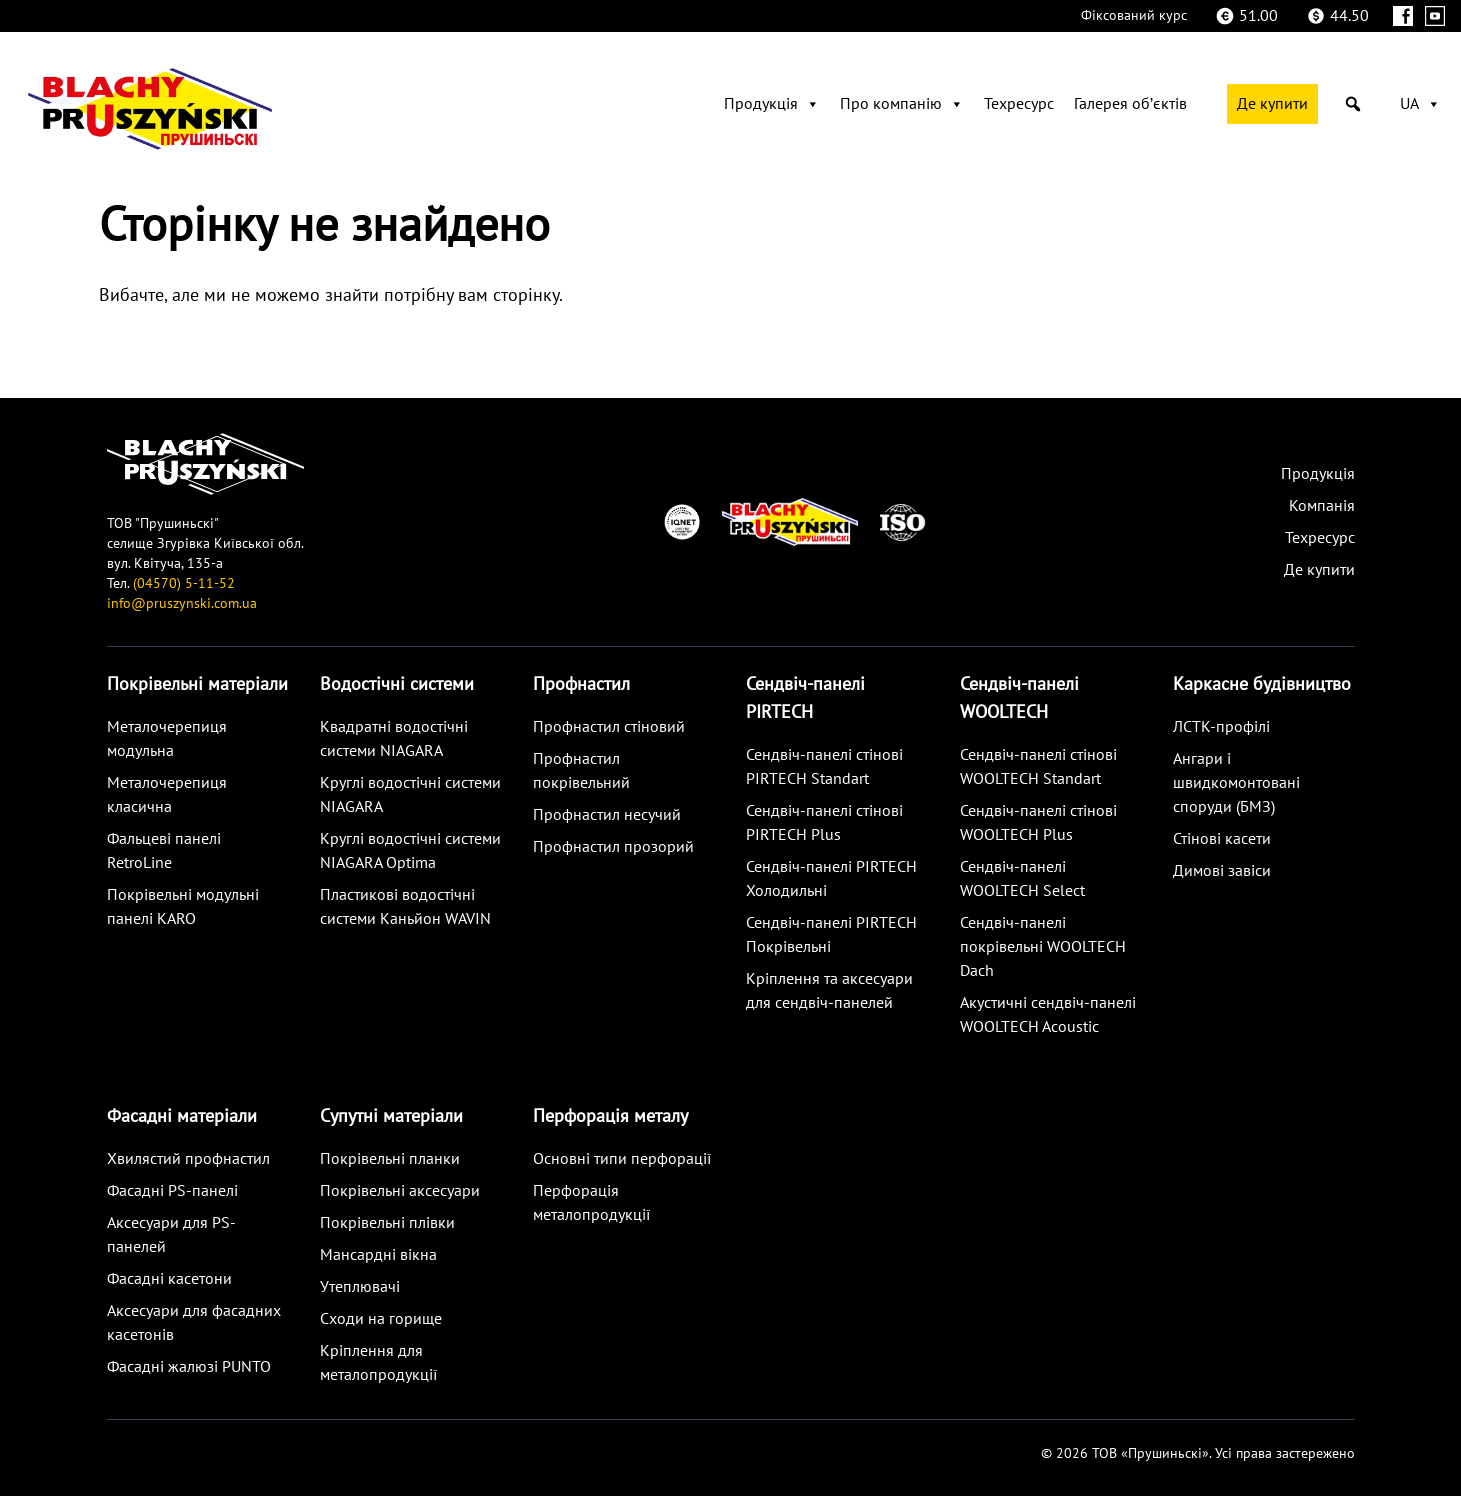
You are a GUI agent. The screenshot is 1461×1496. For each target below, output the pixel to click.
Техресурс (1019, 104)
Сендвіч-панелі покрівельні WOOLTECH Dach (1043, 947)
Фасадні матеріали (182, 1116)
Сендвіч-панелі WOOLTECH (1019, 698)
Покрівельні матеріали (197, 684)
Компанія (1322, 506)
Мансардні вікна (378, 1255)
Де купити (1272, 104)
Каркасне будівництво (1262, 684)
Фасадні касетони (169, 1279)
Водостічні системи (397, 684)
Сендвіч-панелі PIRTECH (805, 698)
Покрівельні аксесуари (400, 1191)
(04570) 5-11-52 (184, 583)
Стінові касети (1222, 839)
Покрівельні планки (390, 1159)
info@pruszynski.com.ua (182, 603)
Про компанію (902, 104)
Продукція (772, 104)
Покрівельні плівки (387, 1223)
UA (1420, 104)
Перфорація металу (610, 1116)
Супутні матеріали (391, 1116)
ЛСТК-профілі (1221, 727)
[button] (1353, 104)
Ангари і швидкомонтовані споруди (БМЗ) (1236, 783)
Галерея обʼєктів (1130, 104)
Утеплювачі (360, 1287)
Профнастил (581, 684)
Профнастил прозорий (613, 847)
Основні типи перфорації (622, 1159)
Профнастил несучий (607, 815)
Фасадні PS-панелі (172, 1191)
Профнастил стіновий (609, 727)
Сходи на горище (381, 1319)
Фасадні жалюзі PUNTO (189, 1367)
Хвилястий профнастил (188, 1159)
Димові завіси (1222, 871)
